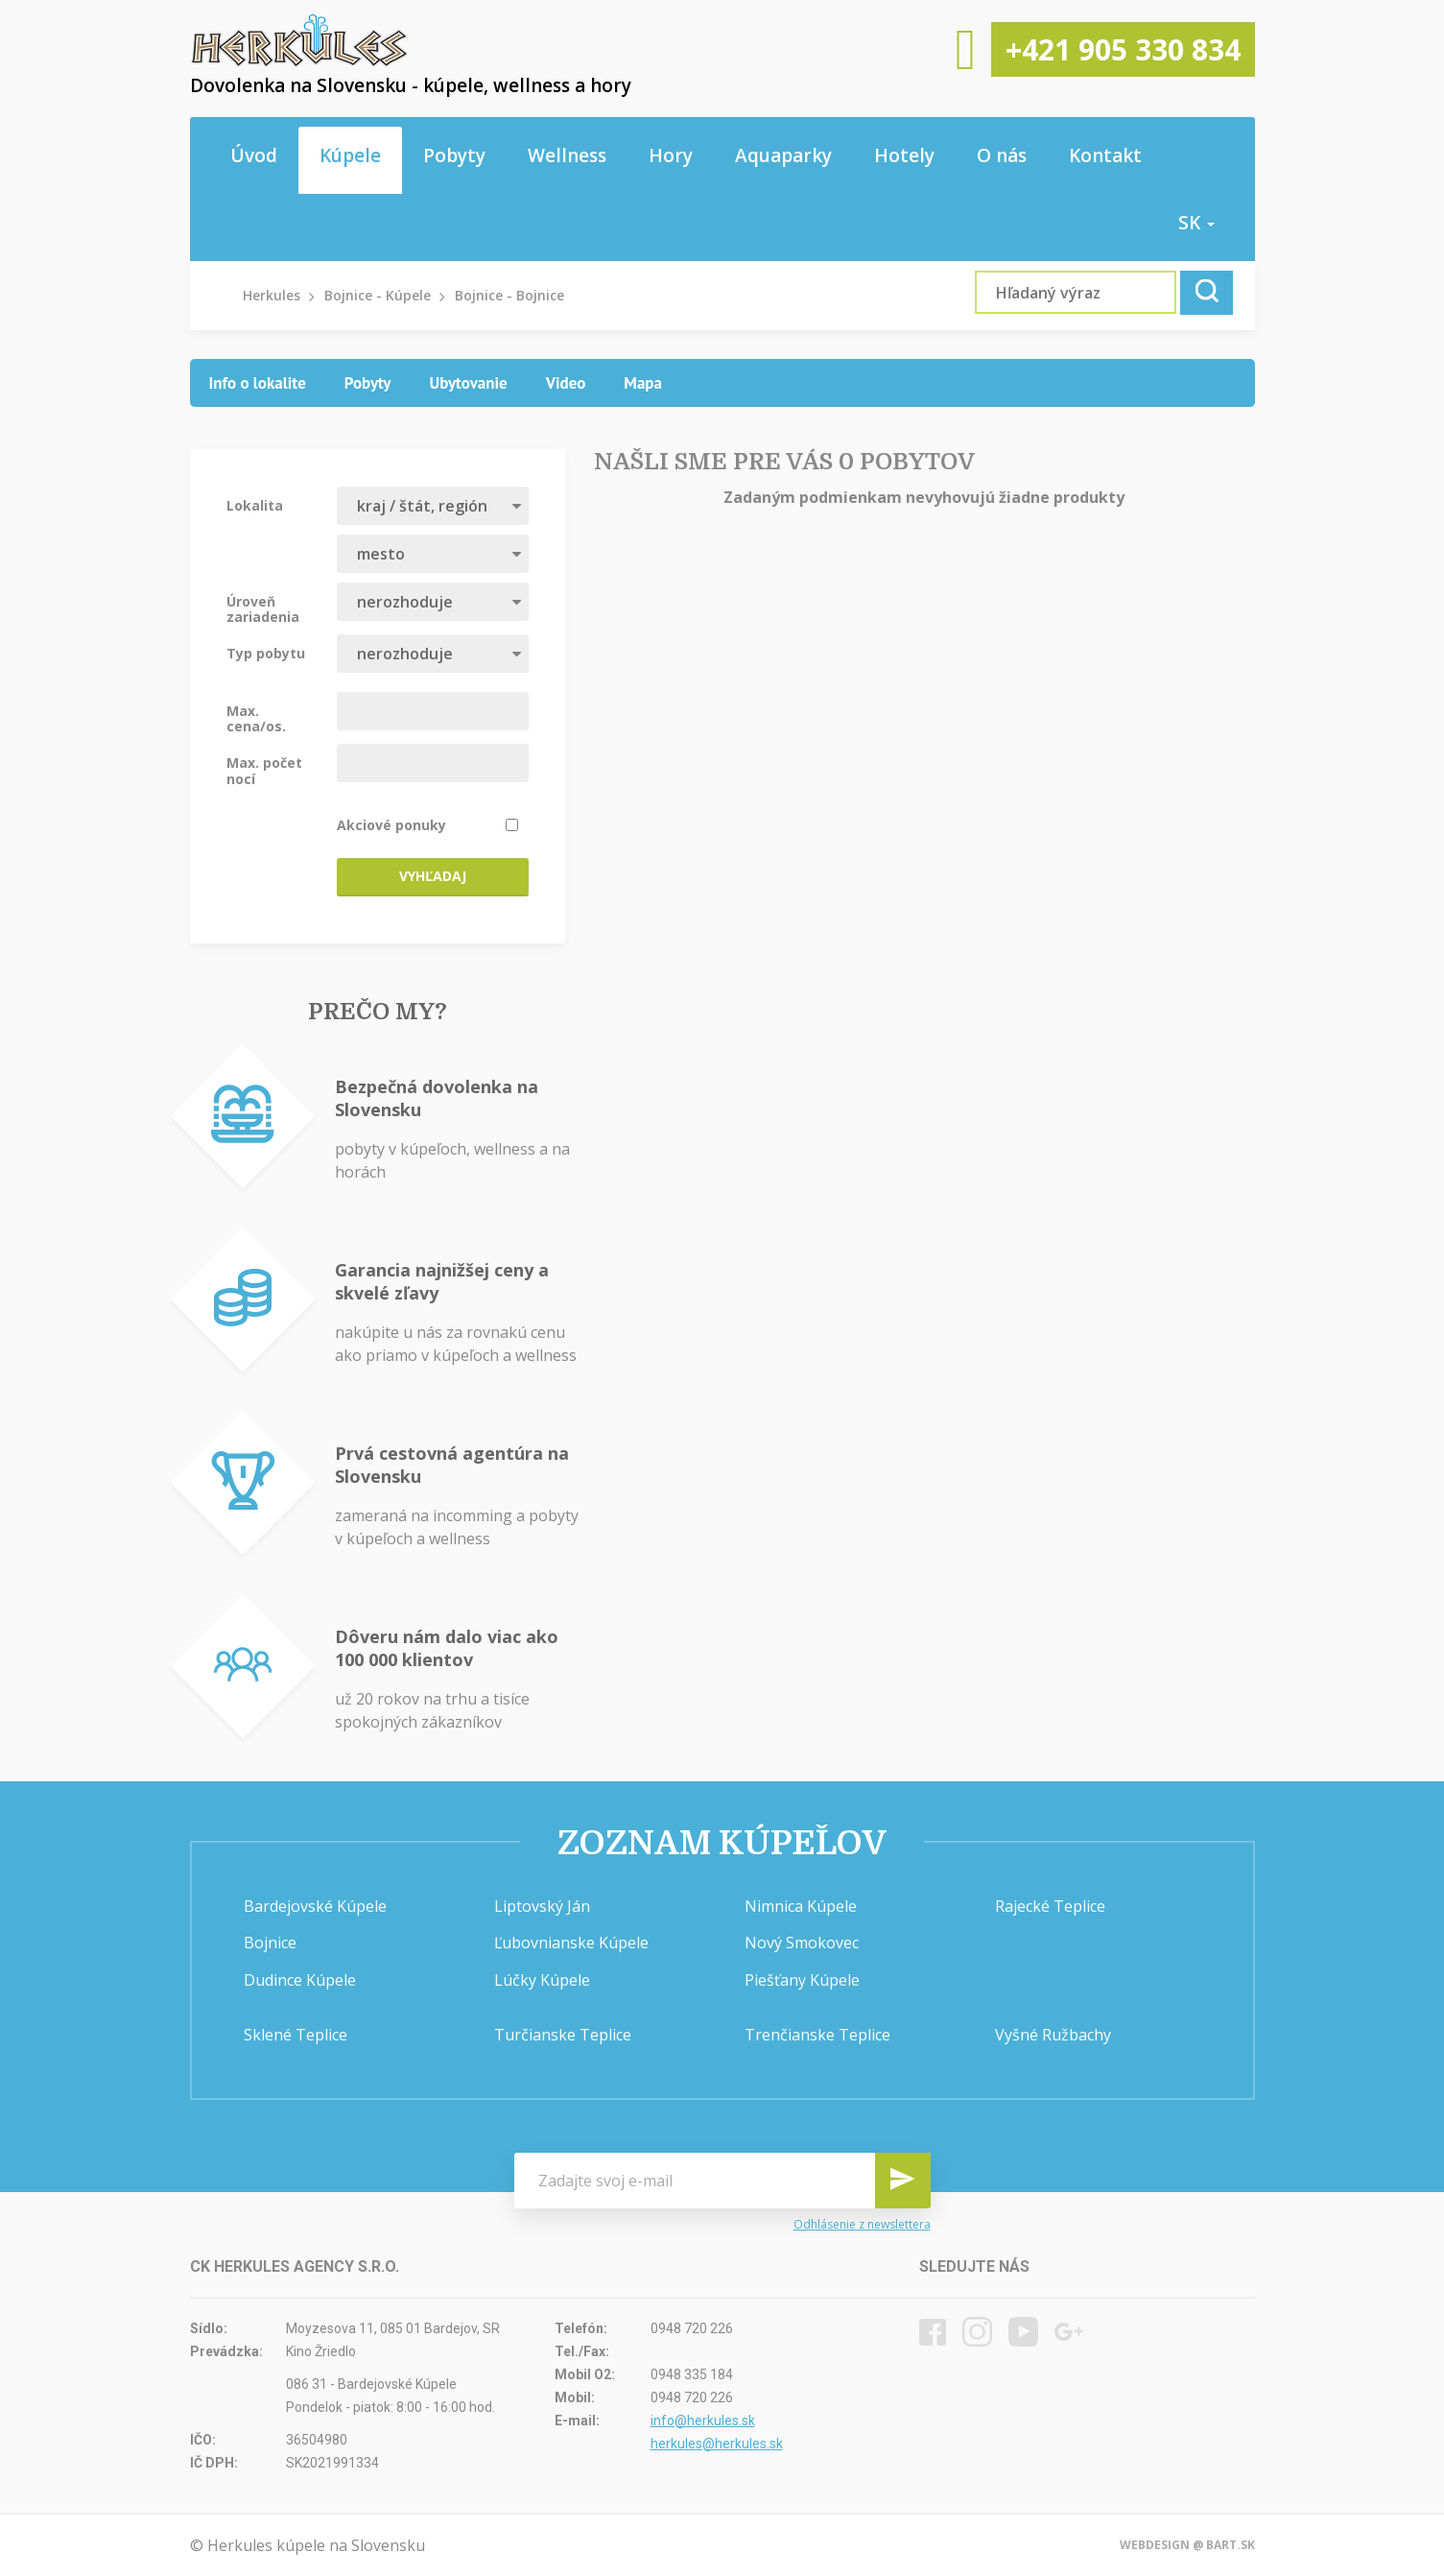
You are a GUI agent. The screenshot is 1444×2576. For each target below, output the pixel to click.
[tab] (257, 383)
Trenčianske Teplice (817, 2034)
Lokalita (254, 504)
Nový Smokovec (802, 1942)
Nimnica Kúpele (801, 1906)
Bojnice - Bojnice (509, 295)
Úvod (253, 155)
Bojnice (270, 1942)
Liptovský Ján (542, 1906)
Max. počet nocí (264, 769)
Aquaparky (783, 155)
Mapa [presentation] (643, 383)
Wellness (567, 155)
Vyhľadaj (432, 876)
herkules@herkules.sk (717, 2443)
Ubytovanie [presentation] (468, 383)
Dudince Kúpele (300, 1980)
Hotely (904, 155)
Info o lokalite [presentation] (257, 383)
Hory (671, 155)
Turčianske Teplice (562, 2034)
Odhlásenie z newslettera (862, 2224)
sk (1196, 222)
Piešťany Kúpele (802, 1980)
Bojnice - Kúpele (377, 295)
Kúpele (350, 155)
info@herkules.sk (703, 2420)
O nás (1002, 155)
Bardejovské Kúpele (315, 1906)
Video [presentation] (566, 383)
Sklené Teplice (295, 2034)
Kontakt (1105, 155)
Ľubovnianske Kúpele (571, 1942)
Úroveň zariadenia (262, 608)
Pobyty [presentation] (367, 383)
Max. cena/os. (256, 718)
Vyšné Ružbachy (1053, 2034)
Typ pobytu (265, 652)
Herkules (271, 295)
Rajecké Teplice (1050, 1906)
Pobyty (454, 155)
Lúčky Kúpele (542, 1980)
